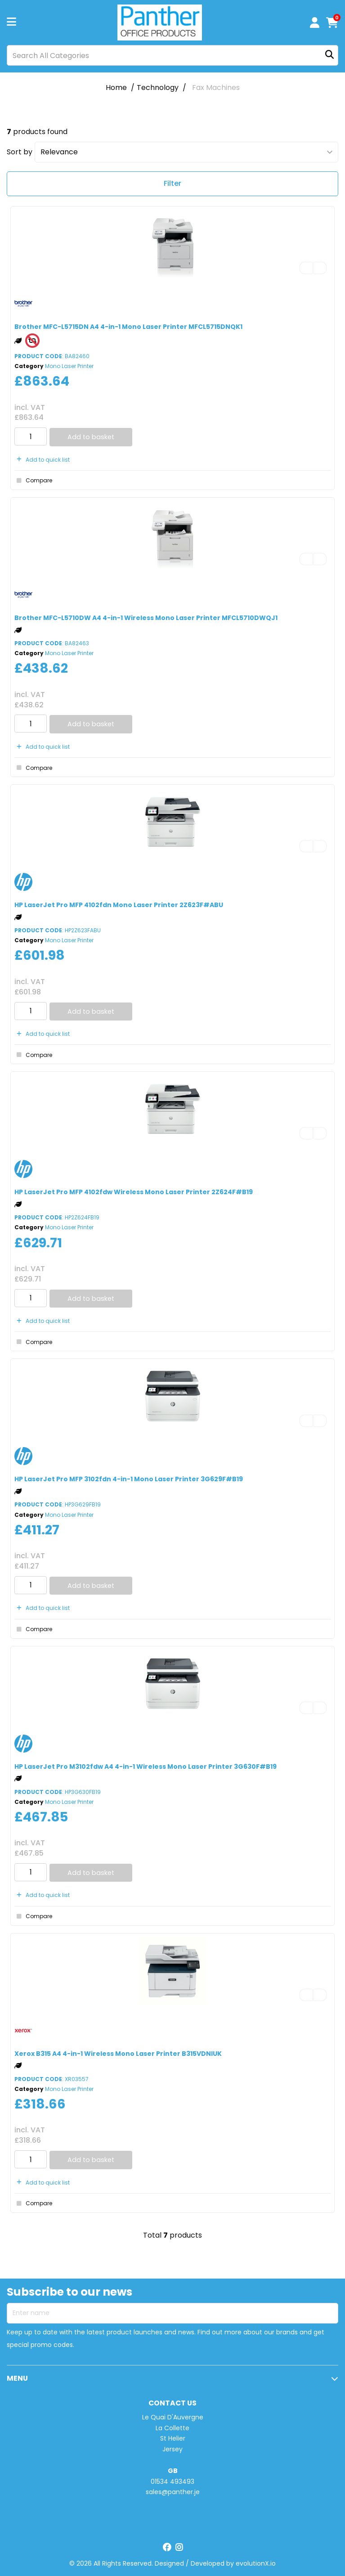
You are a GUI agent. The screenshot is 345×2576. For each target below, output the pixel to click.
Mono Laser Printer (69, 366)
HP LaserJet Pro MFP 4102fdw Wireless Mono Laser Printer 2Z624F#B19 (133, 1191)
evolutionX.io (256, 2563)
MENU (17, 2378)
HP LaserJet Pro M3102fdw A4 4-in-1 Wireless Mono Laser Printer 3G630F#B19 (145, 1766)
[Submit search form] (329, 55)
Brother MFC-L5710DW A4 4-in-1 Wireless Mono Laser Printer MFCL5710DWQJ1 (146, 617)
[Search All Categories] (172, 55)
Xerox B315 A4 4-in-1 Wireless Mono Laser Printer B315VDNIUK (118, 2053)
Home (116, 87)
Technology (158, 87)
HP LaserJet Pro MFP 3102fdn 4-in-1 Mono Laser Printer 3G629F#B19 (128, 1479)
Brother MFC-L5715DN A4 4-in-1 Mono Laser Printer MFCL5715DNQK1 (128, 326)
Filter (172, 183)
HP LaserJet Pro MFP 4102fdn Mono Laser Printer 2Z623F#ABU (118, 904)
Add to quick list (42, 459)
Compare (33, 480)
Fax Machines (216, 87)
